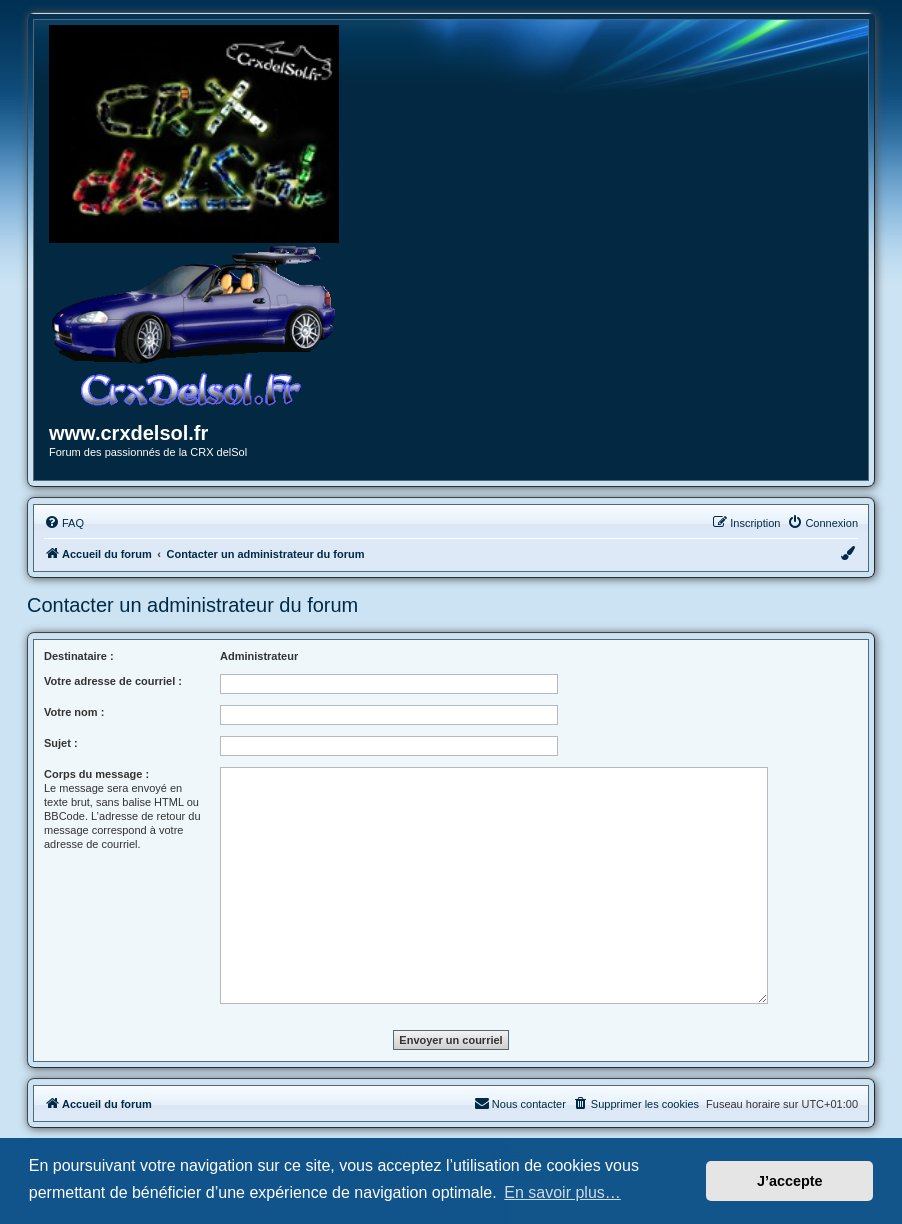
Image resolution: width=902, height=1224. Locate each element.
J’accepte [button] (790, 1181)
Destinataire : (79, 656)
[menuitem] (64, 523)
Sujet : (61, 743)
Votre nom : (74, 712)
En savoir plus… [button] (562, 1192)
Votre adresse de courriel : (113, 681)
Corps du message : (96, 774)
